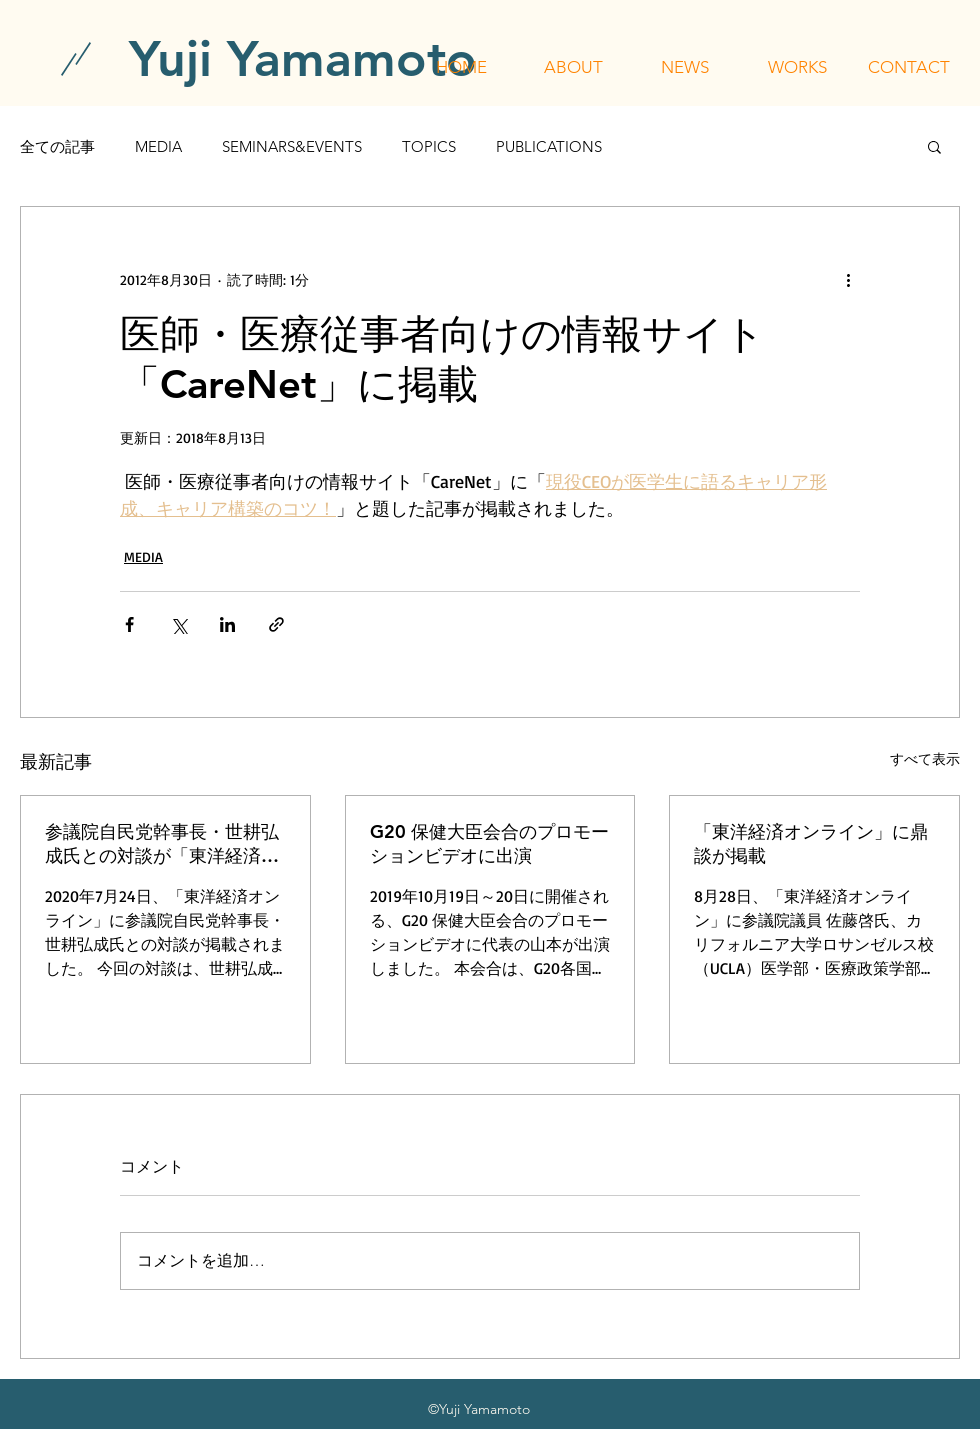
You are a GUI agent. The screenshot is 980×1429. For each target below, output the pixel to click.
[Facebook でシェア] (129, 624)
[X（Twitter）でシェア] (178, 624)
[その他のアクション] (848, 279)
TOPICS (429, 146)
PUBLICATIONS (549, 146)
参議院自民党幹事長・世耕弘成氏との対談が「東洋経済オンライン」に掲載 (162, 844)
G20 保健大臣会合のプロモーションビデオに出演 (489, 843)
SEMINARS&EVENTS (292, 146)
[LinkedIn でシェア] (227, 624)
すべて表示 (925, 758)
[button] (573, 67)
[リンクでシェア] (276, 624)
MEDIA (158, 146)
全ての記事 (57, 146)
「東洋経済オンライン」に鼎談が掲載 (811, 843)
